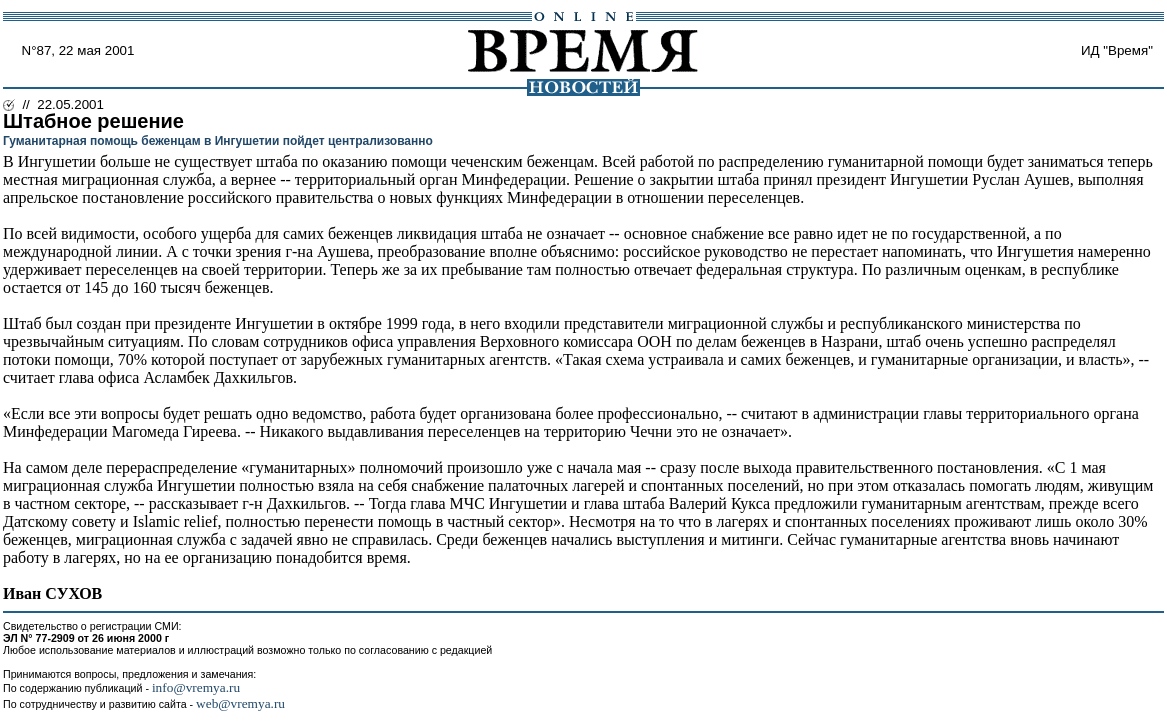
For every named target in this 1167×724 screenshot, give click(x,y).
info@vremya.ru (196, 687)
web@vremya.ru (240, 703)
